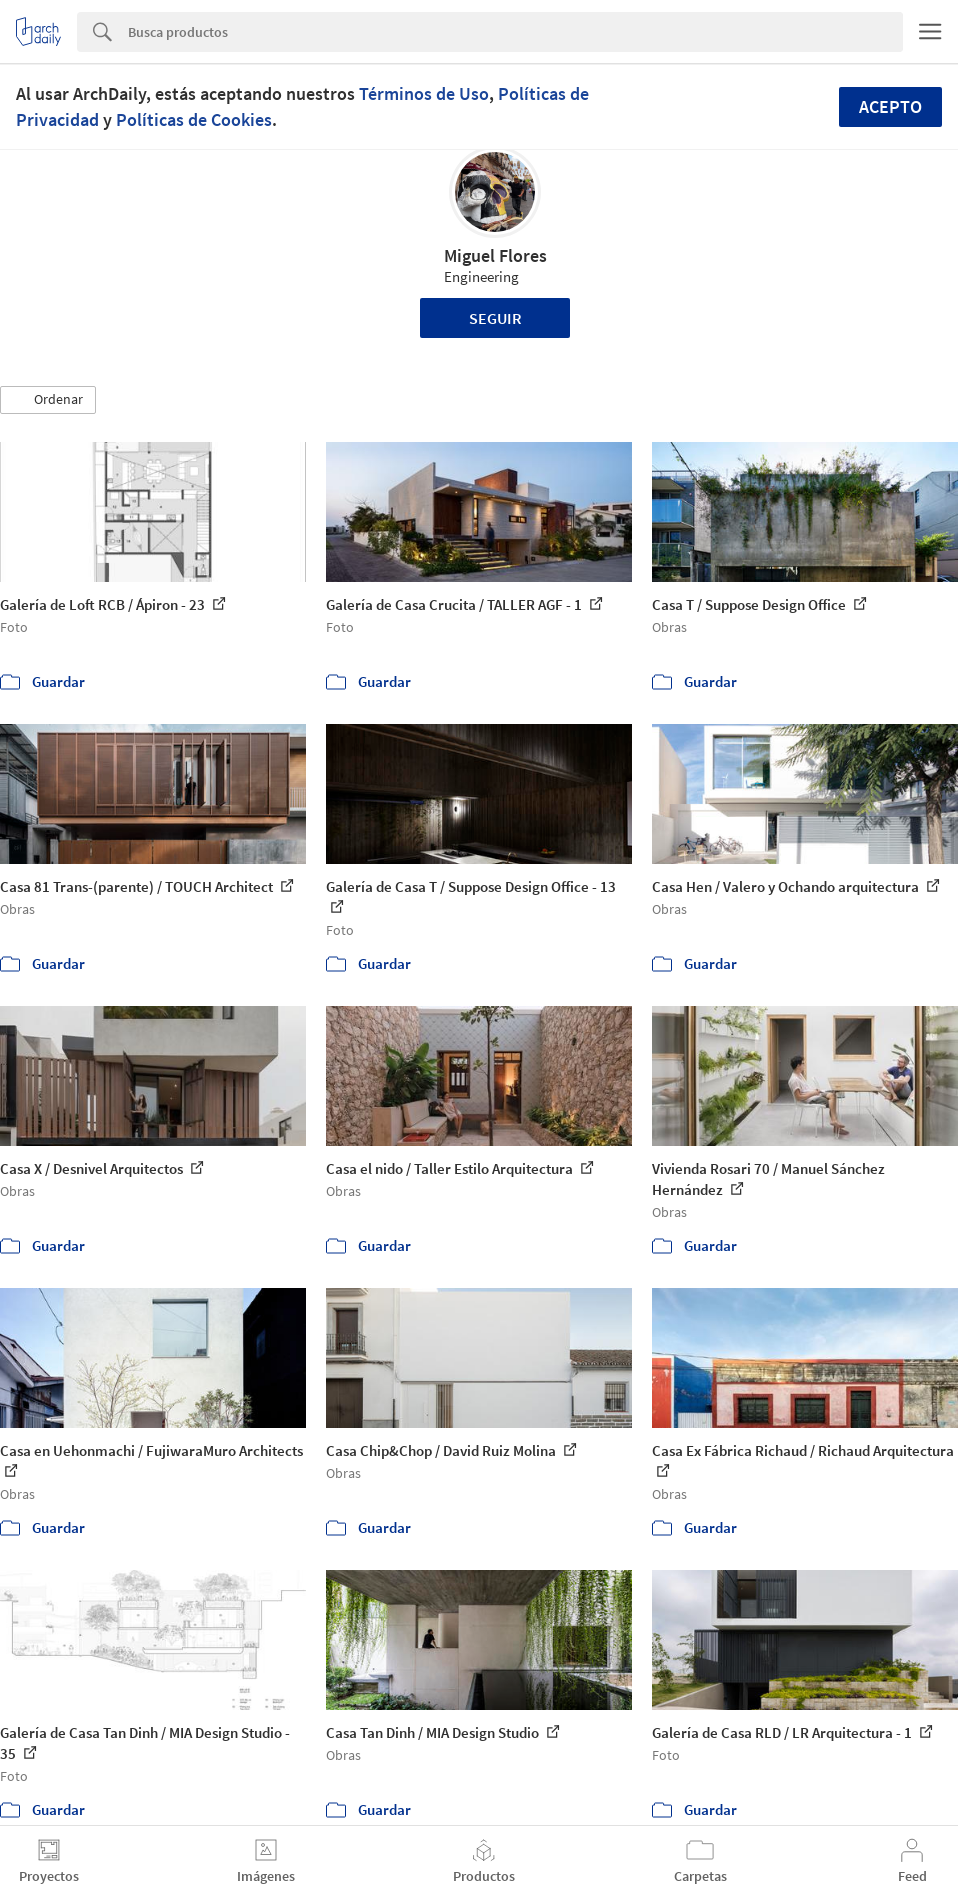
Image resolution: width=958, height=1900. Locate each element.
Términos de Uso (424, 93)
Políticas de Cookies (194, 119)
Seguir (495, 318)
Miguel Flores (495, 255)
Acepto (890, 106)
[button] (48, 400)
